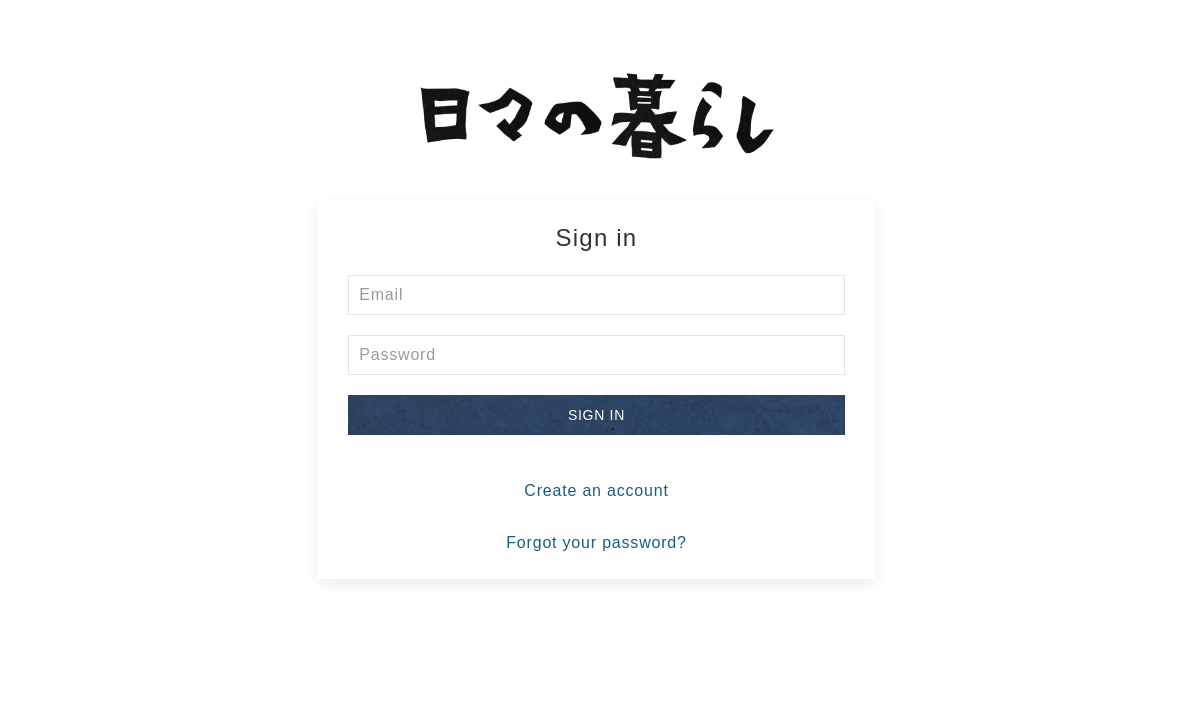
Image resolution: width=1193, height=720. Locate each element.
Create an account (596, 490)
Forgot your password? (596, 542)
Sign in (596, 415)
